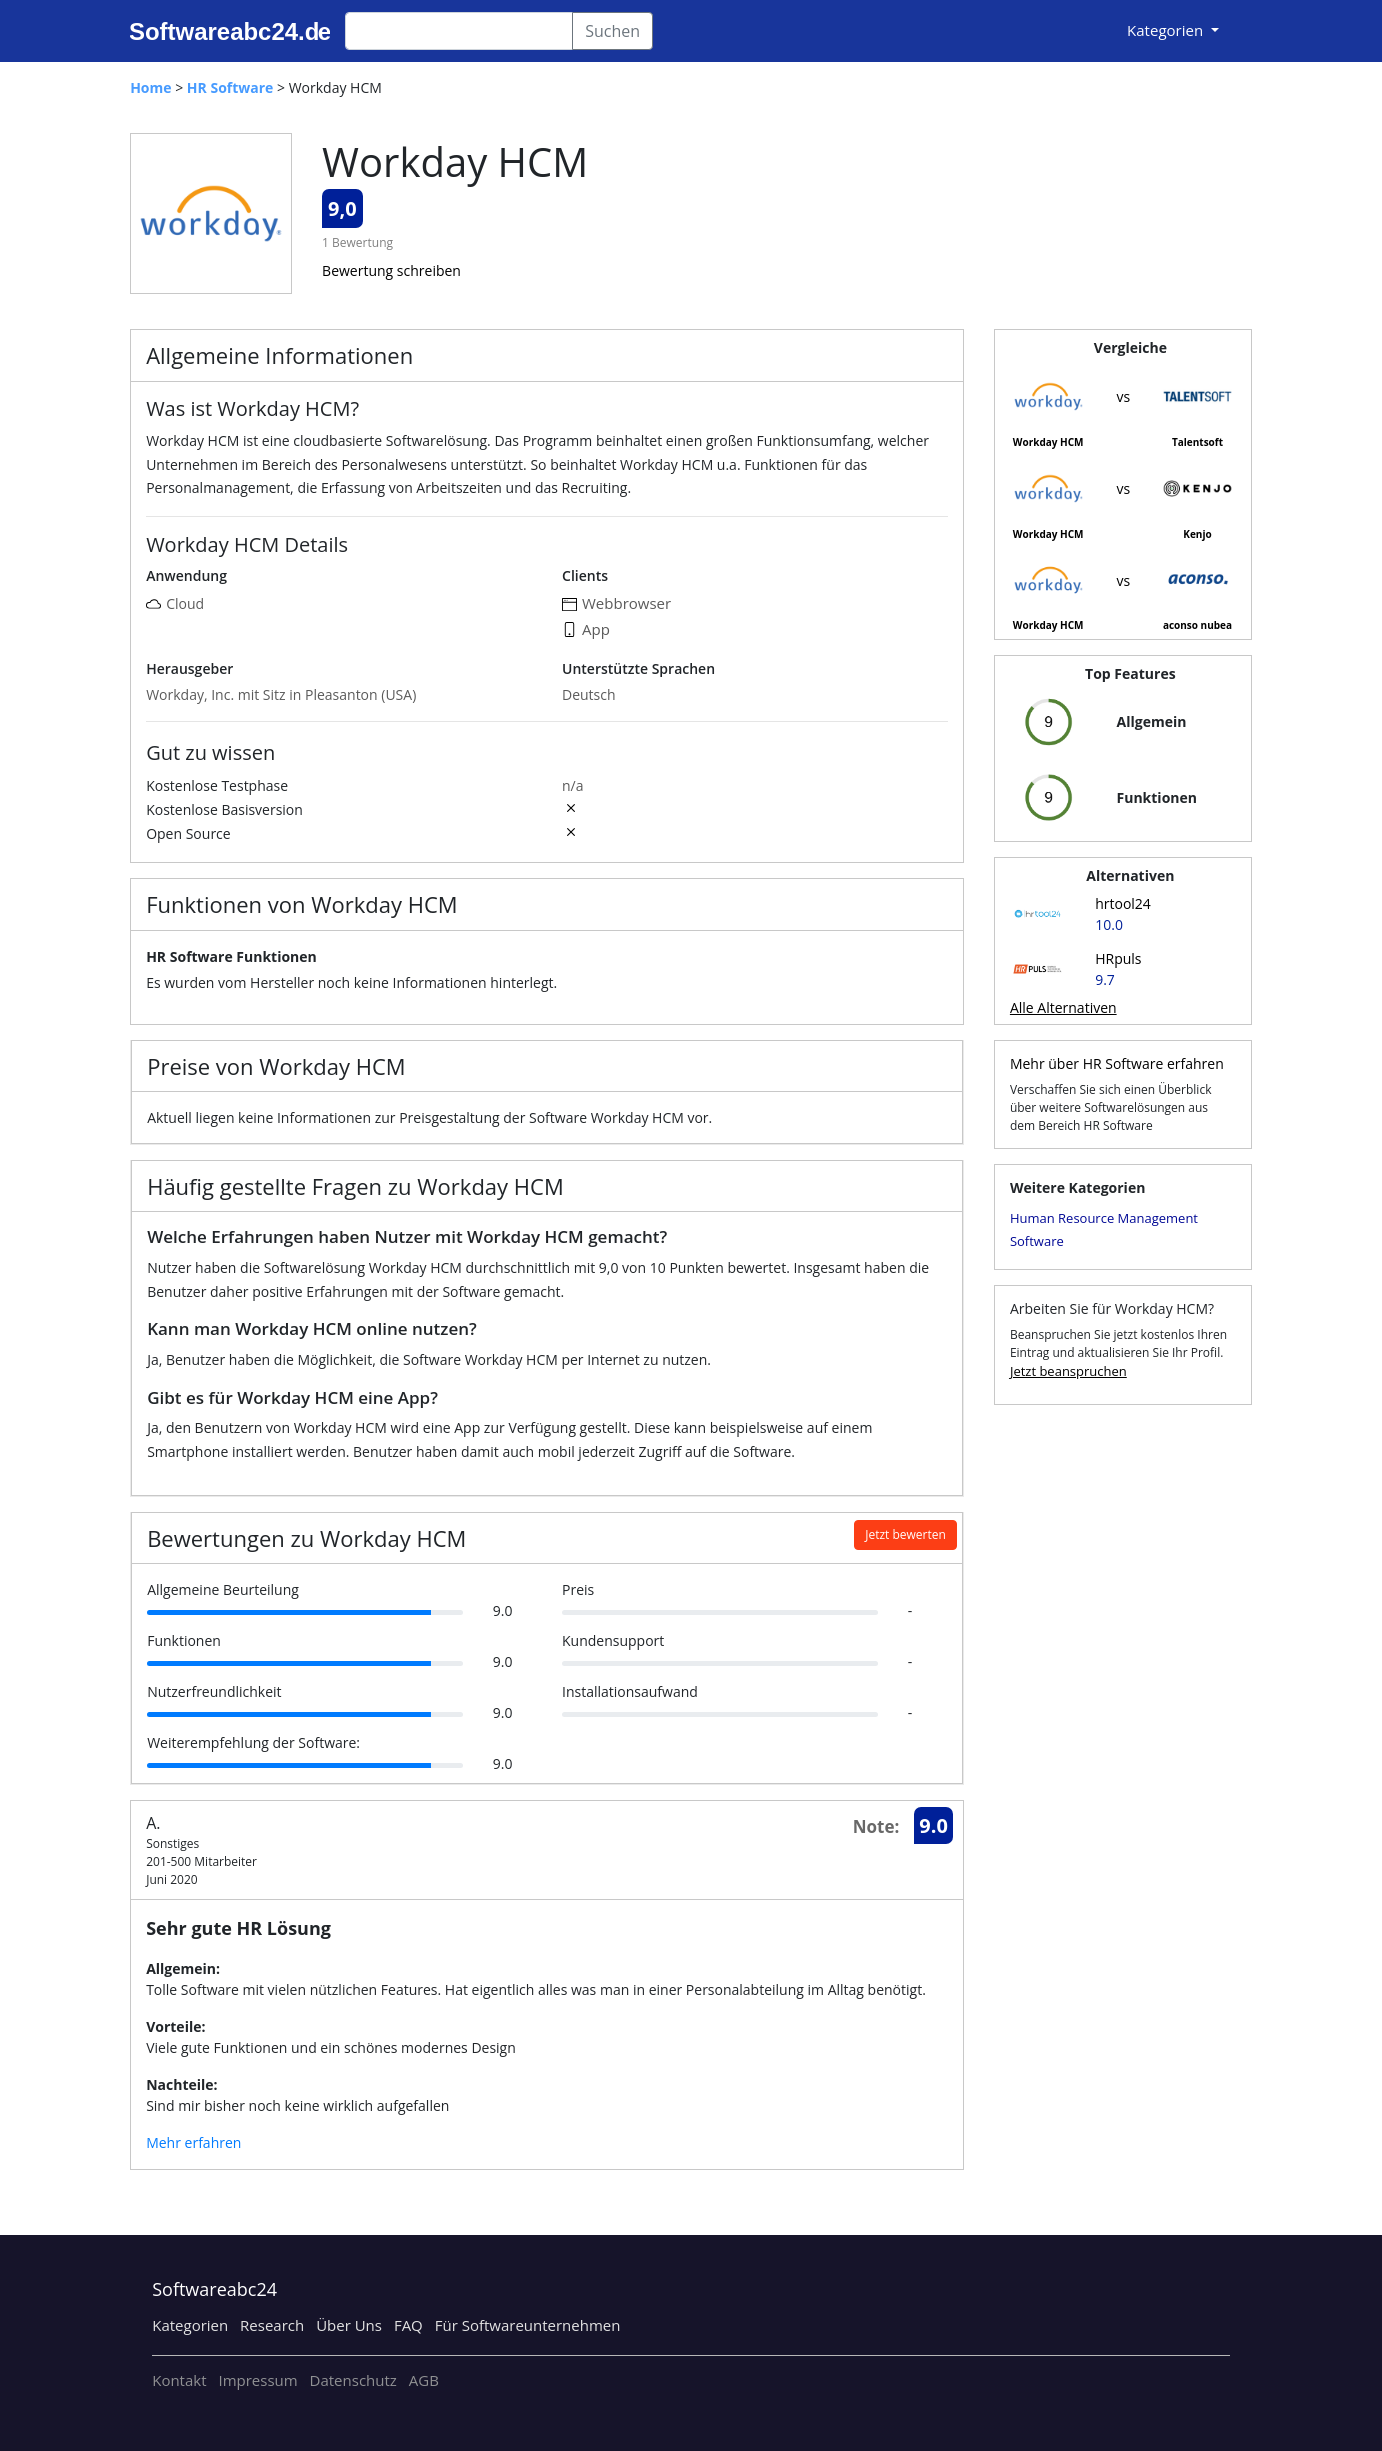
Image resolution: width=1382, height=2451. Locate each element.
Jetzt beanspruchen (1068, 1371)
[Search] (459, 31)
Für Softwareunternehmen (528, 2325)
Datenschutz (353, 2380)
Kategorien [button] (1167, 30)
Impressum (257, 2380)
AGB (424, 2380)
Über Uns (349, 2325)
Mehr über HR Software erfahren (1117, 1063)
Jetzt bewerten (905, 1534)
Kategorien (190, 2325)
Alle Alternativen (1063, 1007)
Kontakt (179, 2380)
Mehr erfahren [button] (193, 2142)
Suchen (612, 31)
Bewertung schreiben (391, 270)
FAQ (408, 2325)
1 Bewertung (357, 242)
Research (272, 2325)
